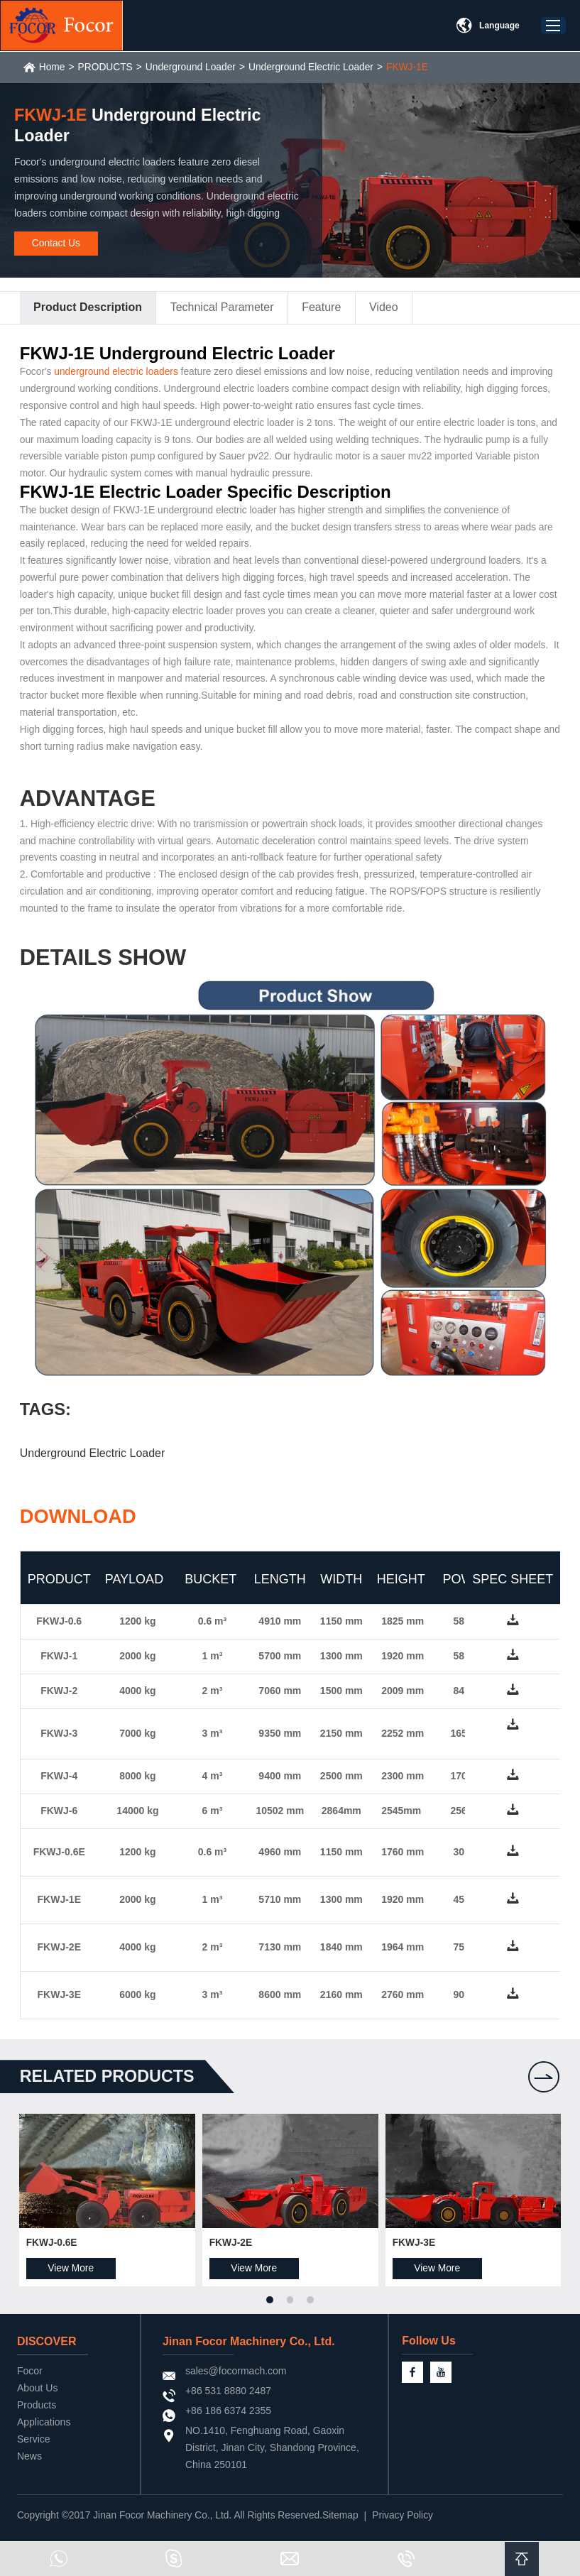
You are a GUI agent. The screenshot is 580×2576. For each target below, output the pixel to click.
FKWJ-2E (231, 2251)
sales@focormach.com (248, 2380)
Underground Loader (194, 67)
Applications (45, 2431)
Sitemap (347, 2525)
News (30, 2465)
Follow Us (461, 2351)
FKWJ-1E (414, 67)
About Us (38, 2397)
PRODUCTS (108, 67)
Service (34, 2448)
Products (37, 2414)
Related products (111, 2084)
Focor (30, 2380)
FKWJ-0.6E (54, 2251)
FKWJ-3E (412, 2251)
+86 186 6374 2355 (240, 2419)
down (511, 1633)
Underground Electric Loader (317, 67)
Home (53, 67)
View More (73, 2277)
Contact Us (56, 244)
